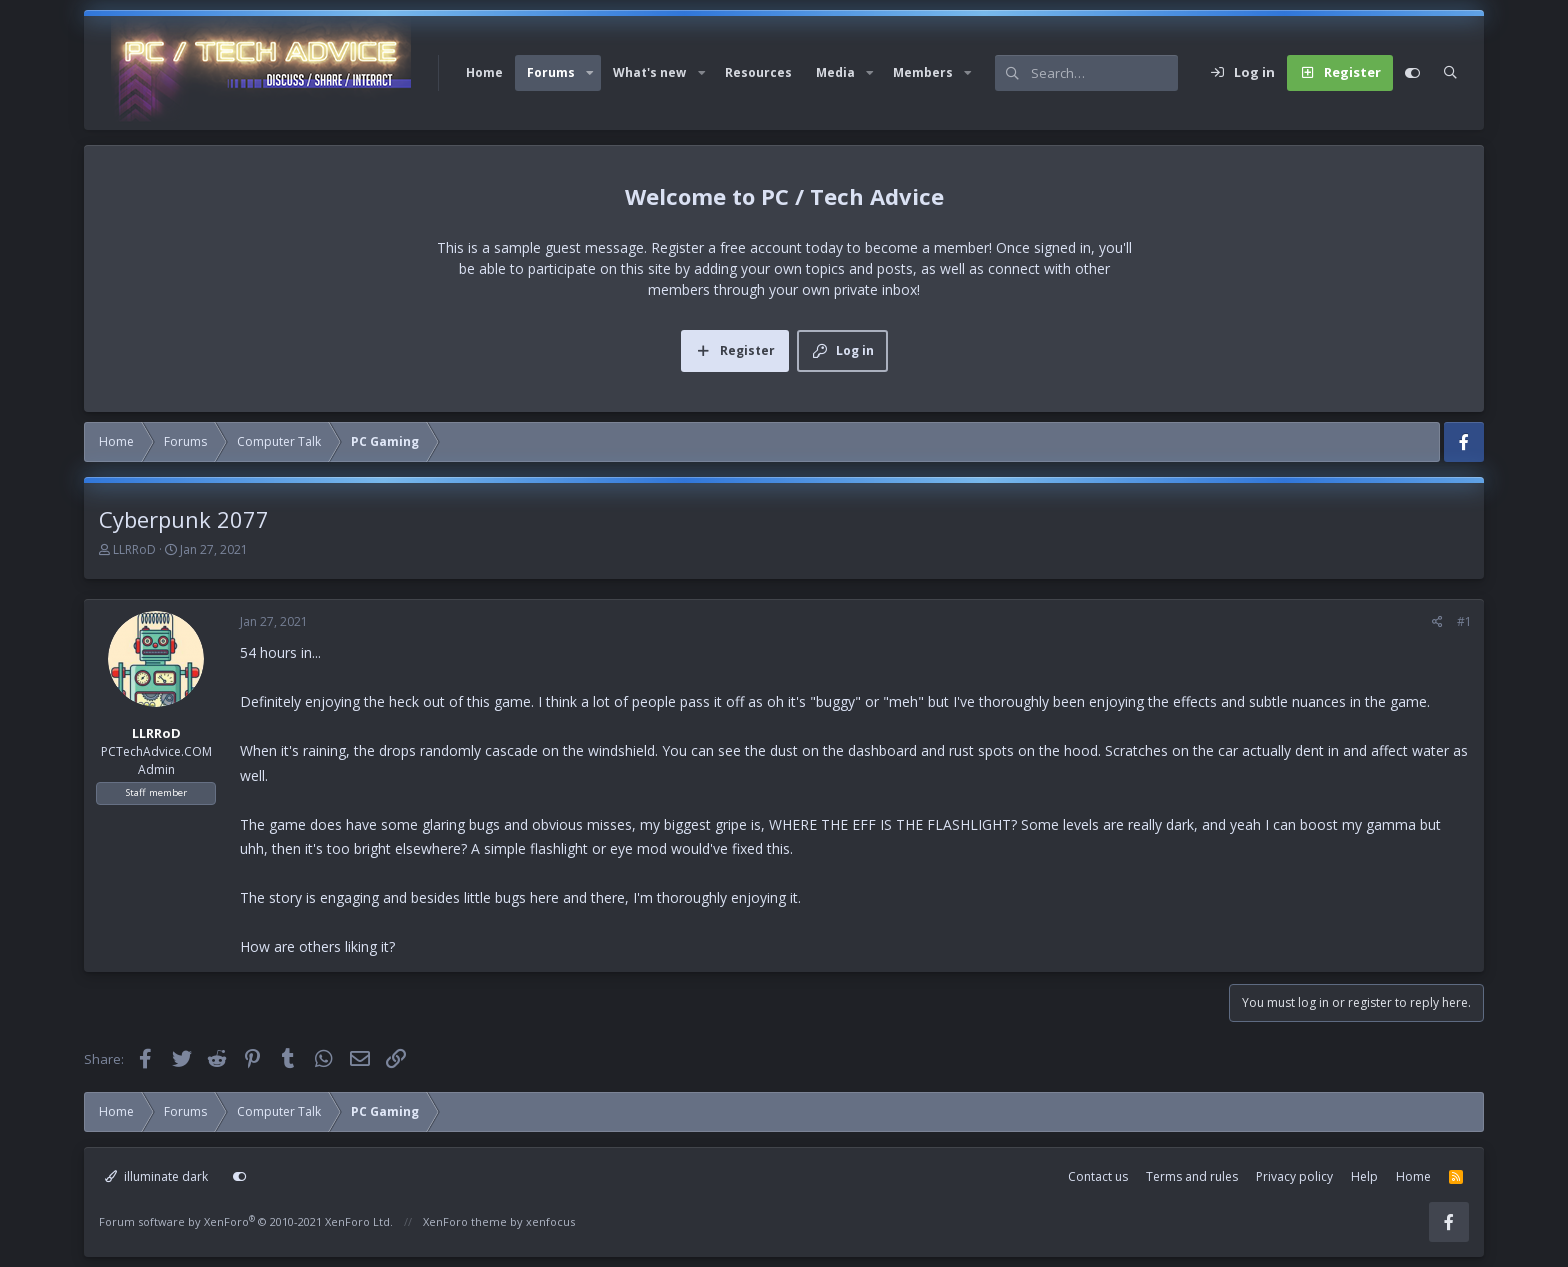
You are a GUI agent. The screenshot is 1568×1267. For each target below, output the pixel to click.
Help (1364, 1176)
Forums (551, 72)
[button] (590, 73)
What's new (649, 72)
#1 (1464, 621)
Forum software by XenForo (246, 1221)
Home (484, 72)
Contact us (1098, 1176)
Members (923, 72)
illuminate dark (156, 1176)
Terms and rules (1192, 1176)
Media (835, 72)
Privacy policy (1294, 1176)
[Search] (1104, 73)
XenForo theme (465, 1221)
